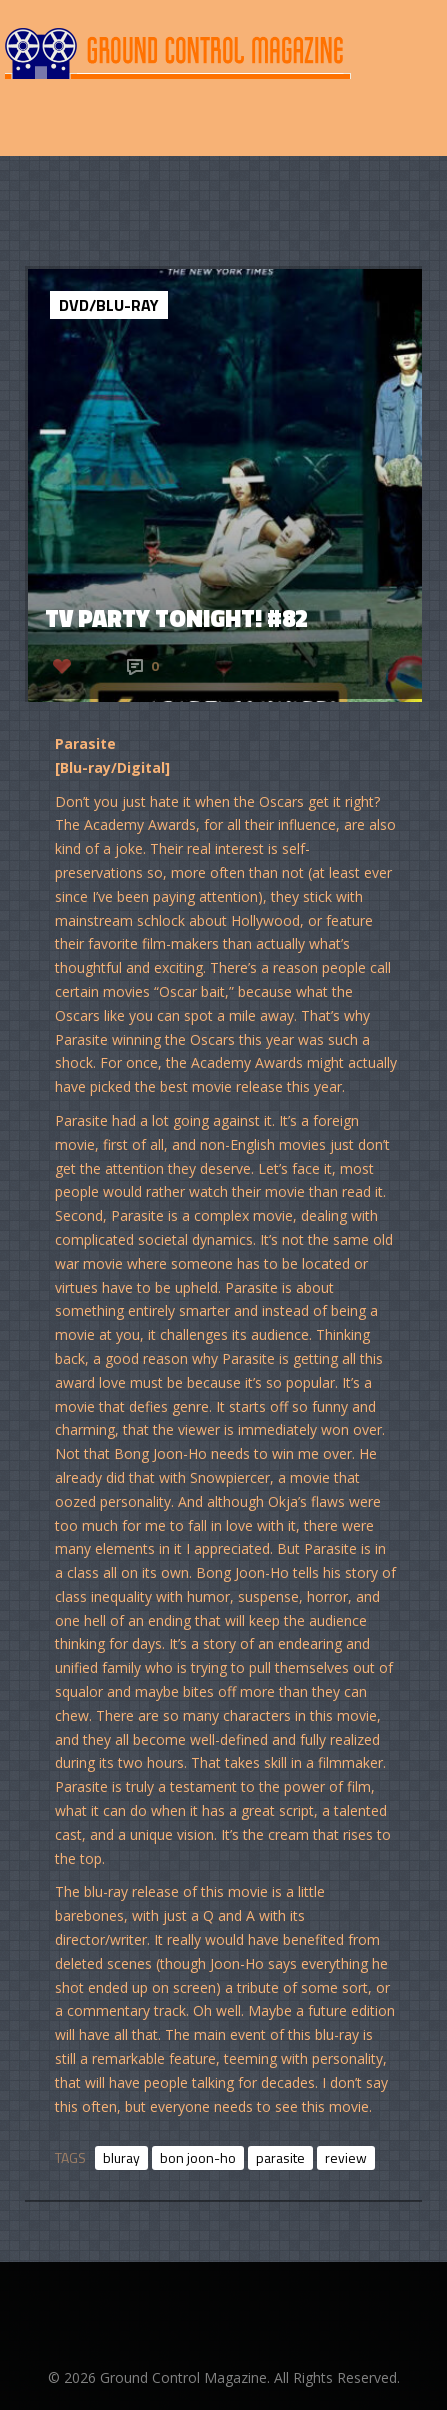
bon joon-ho (198, 2157)
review (346, 2157)
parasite (280, 2157)
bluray (121, 2157)
